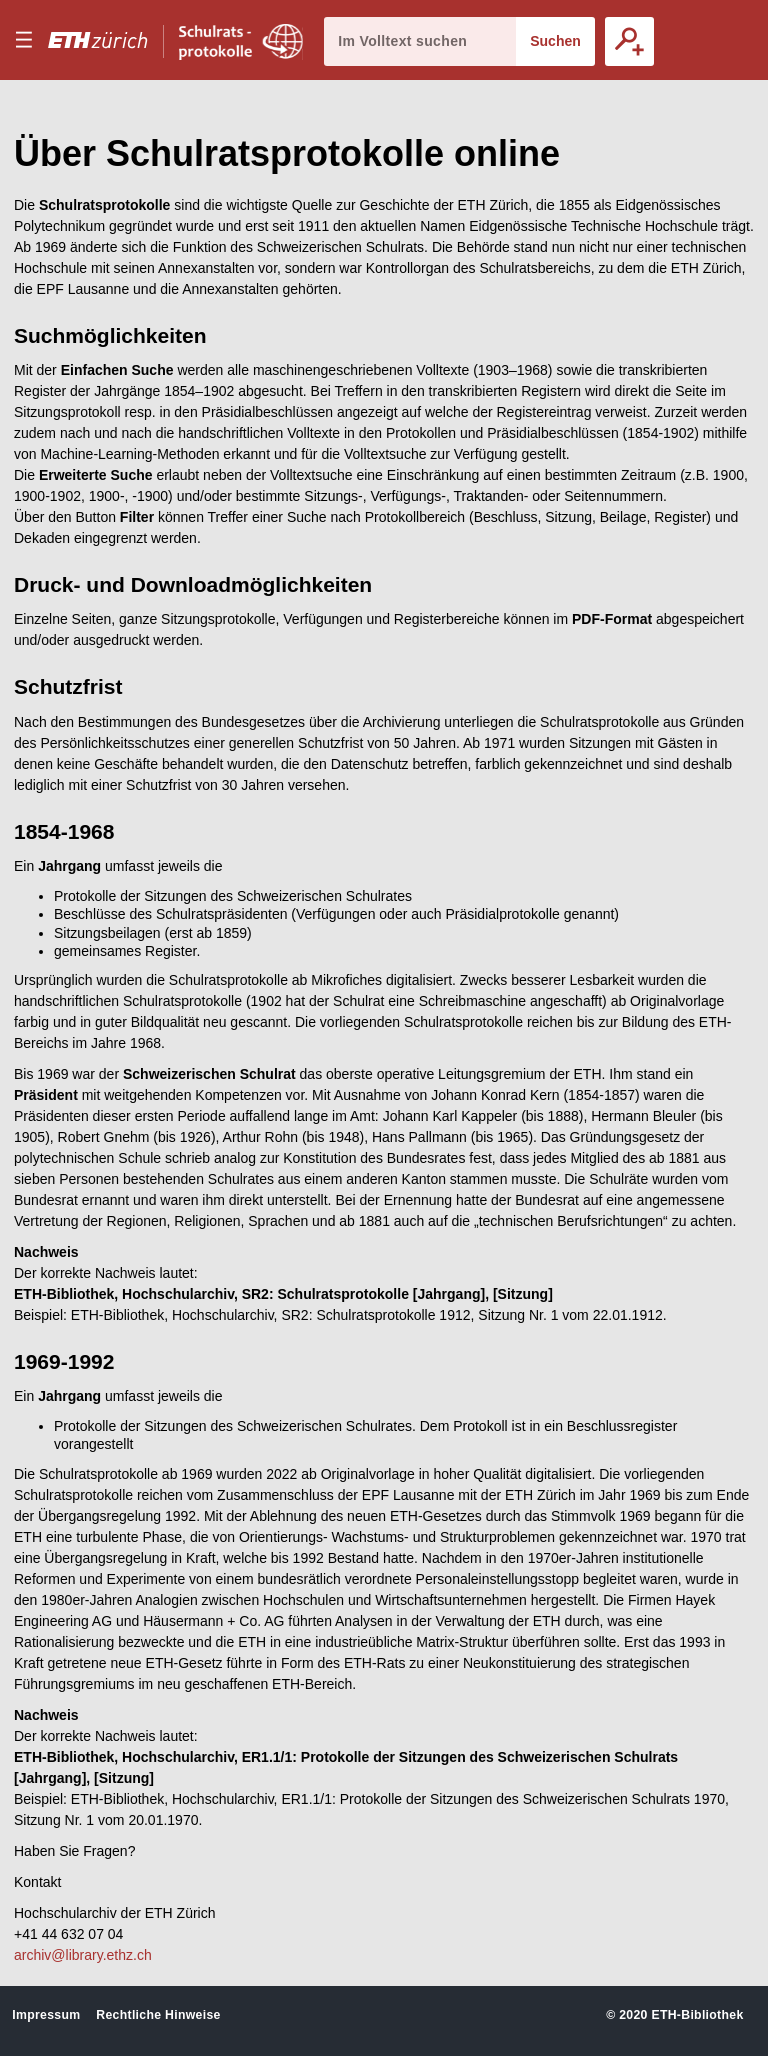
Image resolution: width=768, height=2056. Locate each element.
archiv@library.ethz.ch (83, 1955)
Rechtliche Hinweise (158, 2015)
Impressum (46, 2015)
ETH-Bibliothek (697, 2015)
